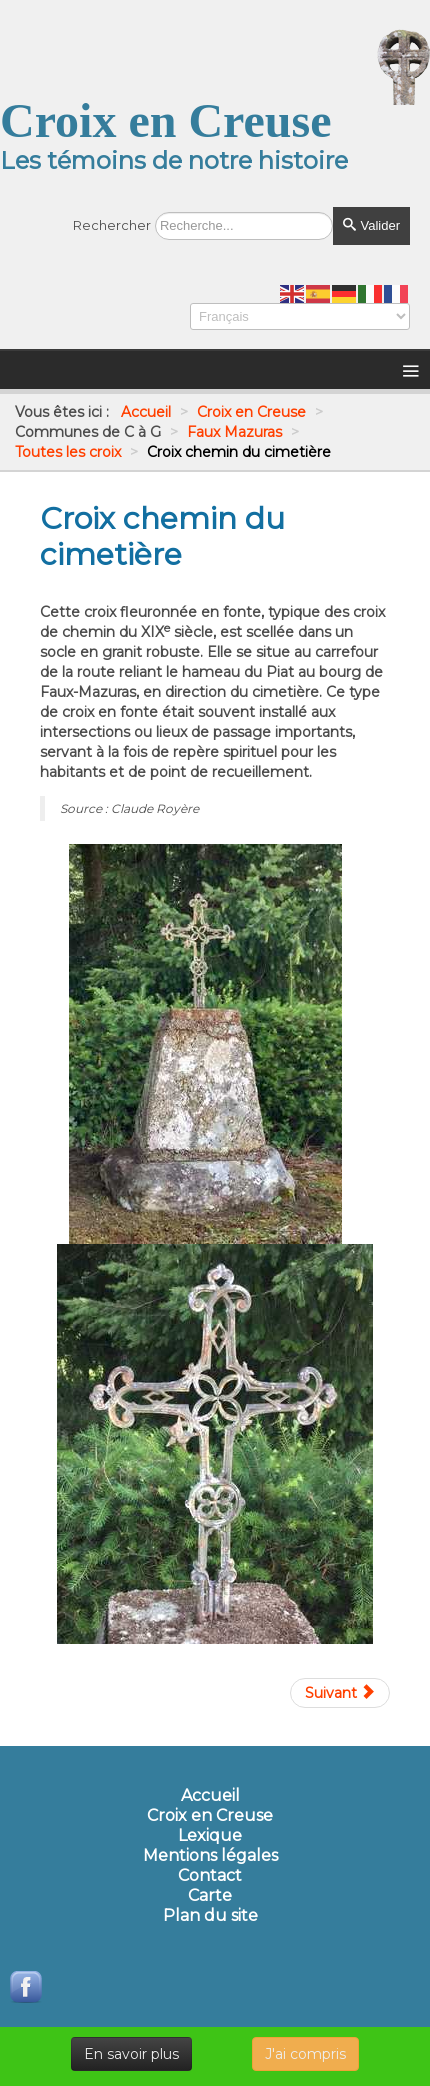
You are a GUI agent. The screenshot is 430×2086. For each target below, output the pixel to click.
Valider (371, 225)
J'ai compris (305, 2054)
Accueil (210, 1796)
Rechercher (112, 225)
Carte (210, 1896)
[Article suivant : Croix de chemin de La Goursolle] (340, 1693)
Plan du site (210, 1916)
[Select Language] (300, 316)
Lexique (210, 1836)
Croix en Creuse (210, 1816)
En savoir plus (131, 2054)
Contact (210, 1876)
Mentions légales (210, 1856)
